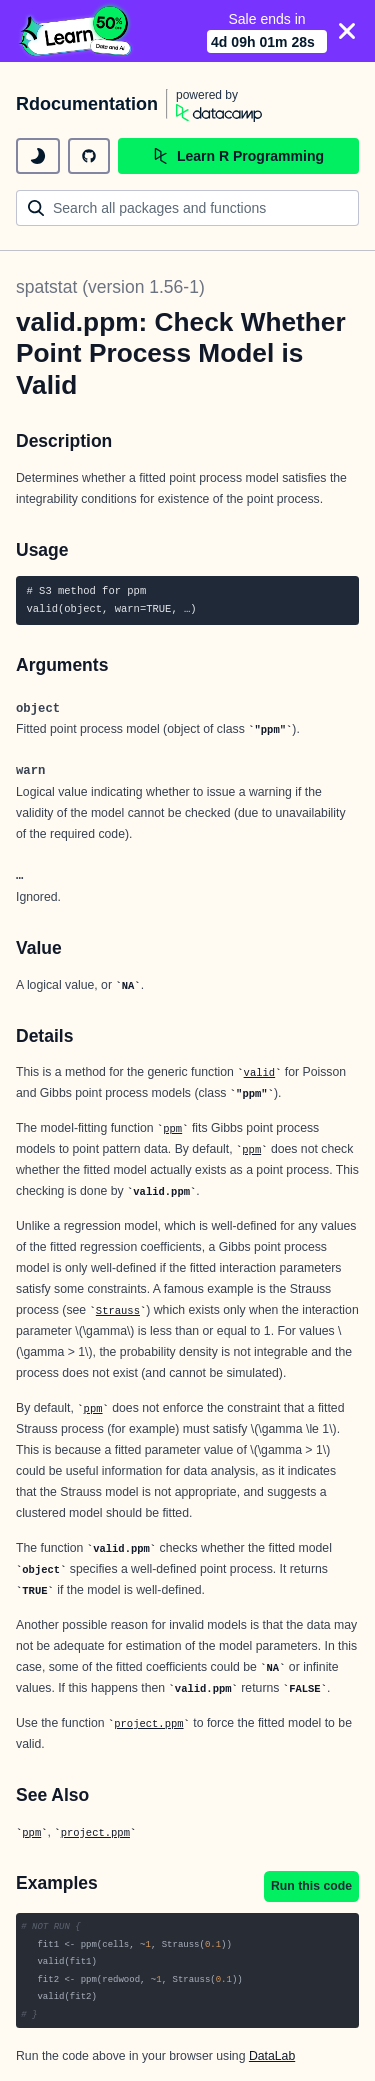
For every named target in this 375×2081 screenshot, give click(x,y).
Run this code (311, 1886)
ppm (172, 1129)
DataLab (272, 2056)
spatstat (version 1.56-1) (110, 287)
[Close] (347, 31)
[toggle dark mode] (38, 156)
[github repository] (89, 156)
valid (260, 1073)
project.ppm (148, 1724)
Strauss (118, 1311)
